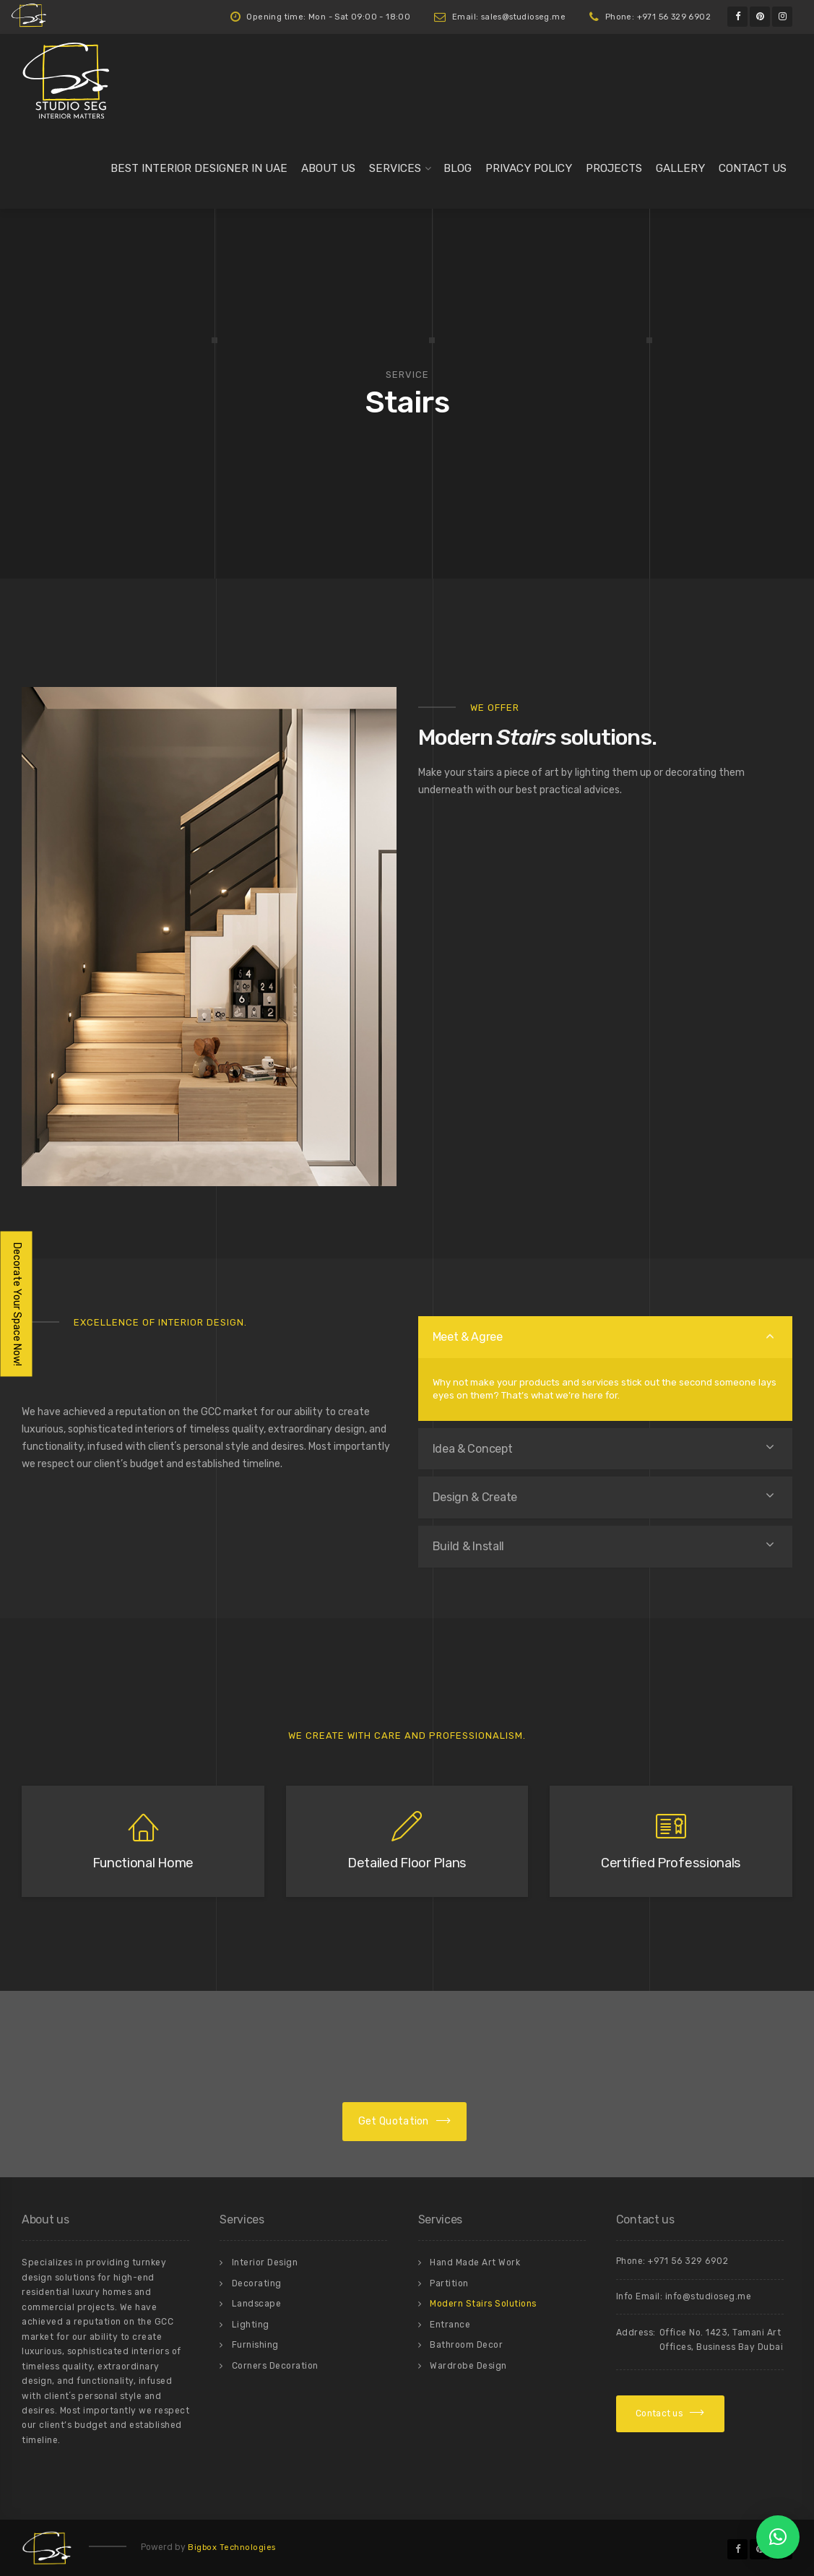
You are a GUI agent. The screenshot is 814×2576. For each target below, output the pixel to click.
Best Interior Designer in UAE (199, 168)
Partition (449, 2283)
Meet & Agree (468, 1337)
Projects (614, 168)
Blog (457, 168)
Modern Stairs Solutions (483, 2304)
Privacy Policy (528, 168)
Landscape (257, 2304)
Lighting (250, 2325)
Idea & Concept (473, 1449)
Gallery (680, 168)
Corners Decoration (275, 2366)
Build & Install (469, 1546)
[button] (778, 2537)
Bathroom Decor (466, 2345)
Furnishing (255, 2345)
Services (395, 168)
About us (328, 168)
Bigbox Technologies (232, 2547)
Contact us (753, 168)
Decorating (257, 2283)
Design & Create (475, 1497)
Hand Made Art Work (475, 2262)
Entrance (450, 2325)
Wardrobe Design (468, 2366)
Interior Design (265, 2262)
